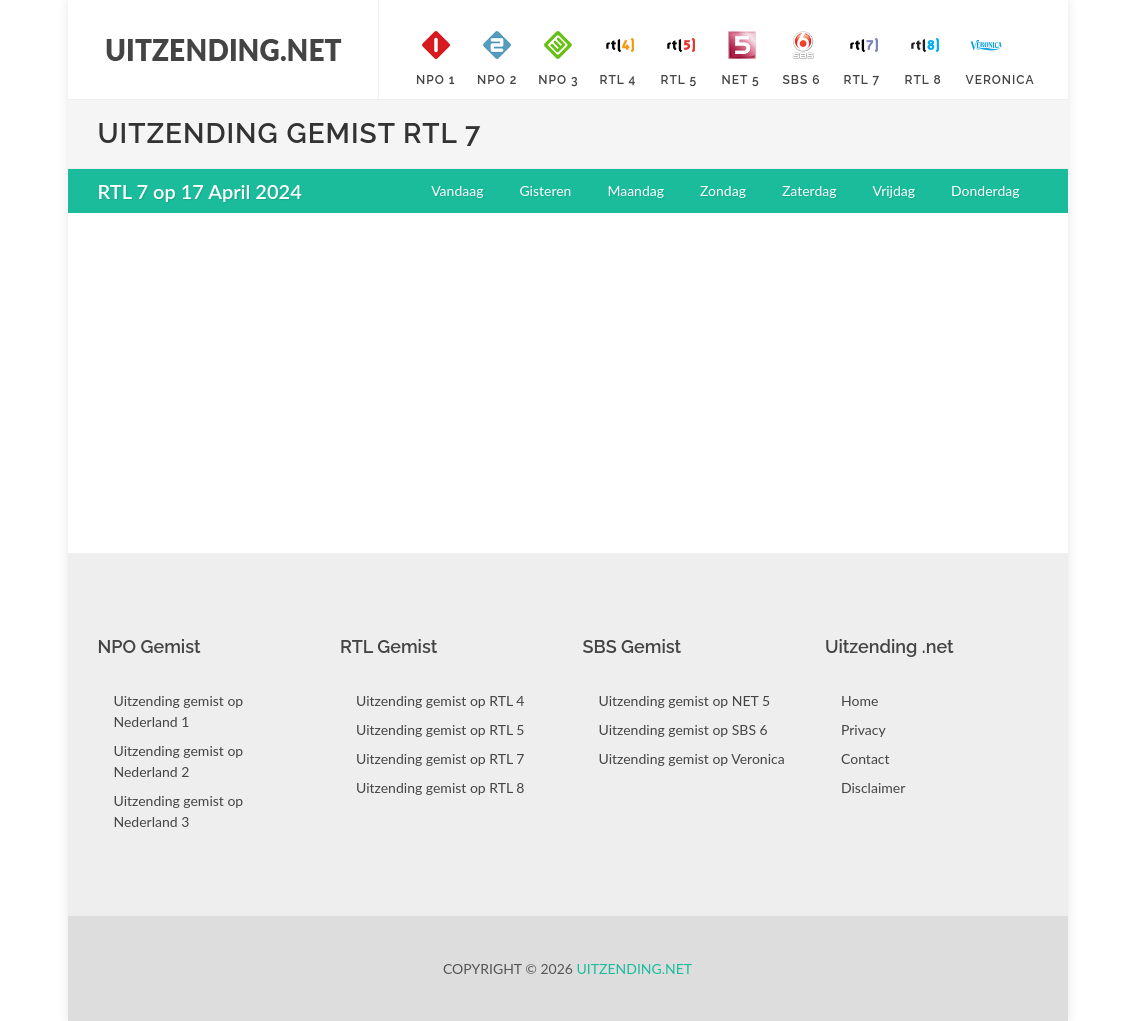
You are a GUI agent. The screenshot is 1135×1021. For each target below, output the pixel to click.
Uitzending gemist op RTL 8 (440, 787)
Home (859, 700)
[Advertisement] (568, 373)
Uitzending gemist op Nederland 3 (179, 811)
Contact (865, 758)
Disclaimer (873, 787)
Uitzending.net (635, 968)
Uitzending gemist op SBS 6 (683, 729)
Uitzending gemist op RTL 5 (440, 729)
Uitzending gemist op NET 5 (685, 700)
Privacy (863, 729)
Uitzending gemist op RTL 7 (440, 758)
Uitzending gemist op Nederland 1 (179, 711)
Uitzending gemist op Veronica (692, 758)
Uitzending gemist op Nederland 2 (179, 761)
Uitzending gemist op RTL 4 (440, 700)
